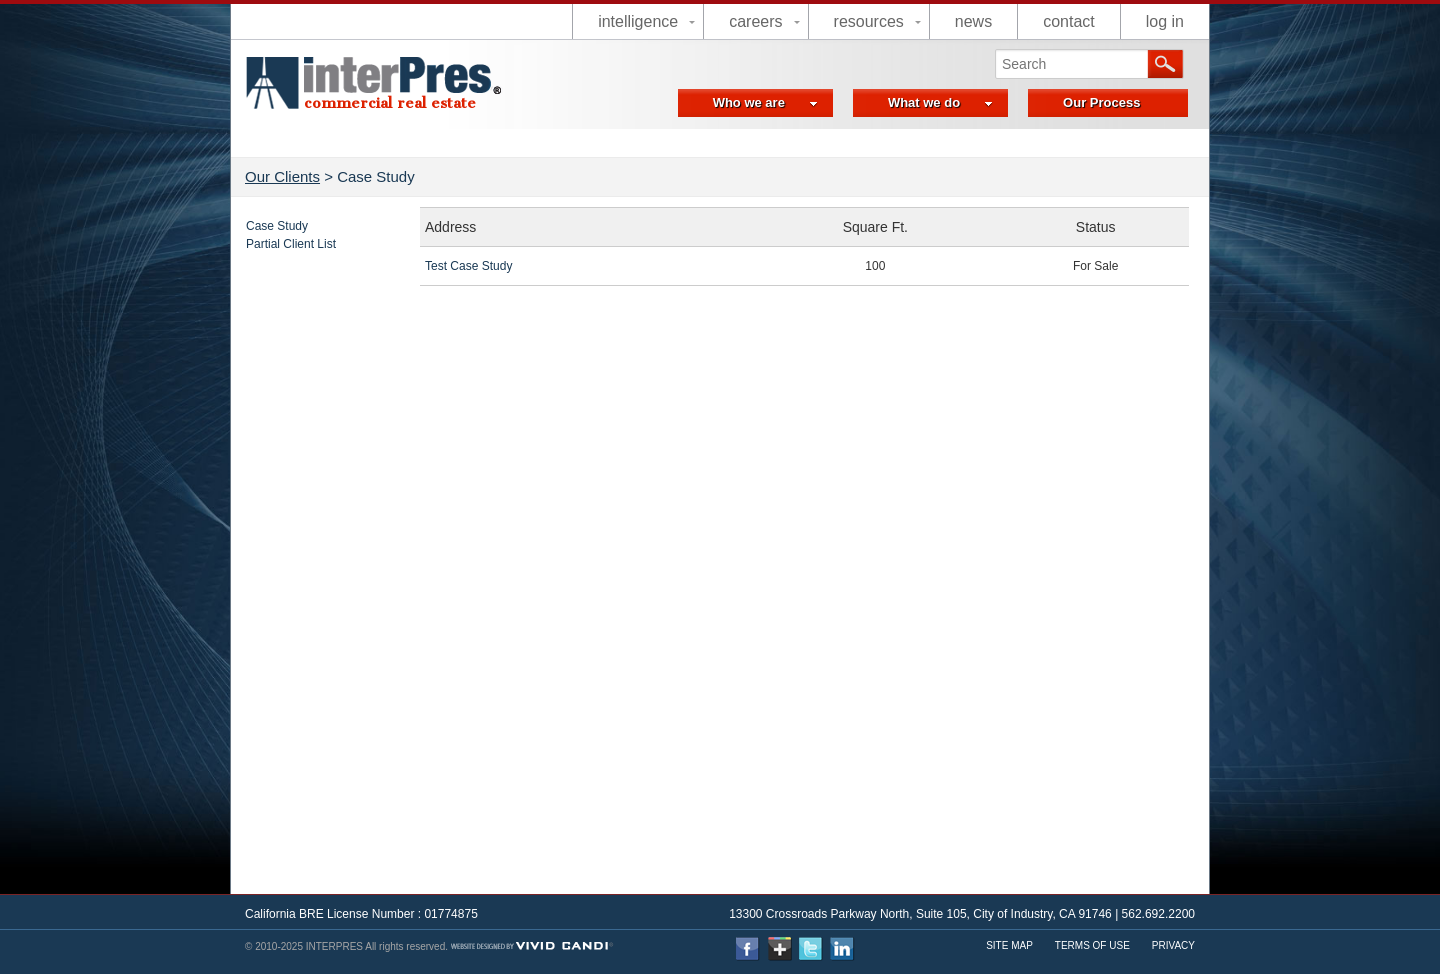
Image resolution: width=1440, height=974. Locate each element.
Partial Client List (291, 244)
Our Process (1101, 102)
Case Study (277, 226)
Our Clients (282, 176)
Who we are (765, 102)
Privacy (1173, 945)
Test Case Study (468, 266)
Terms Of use (1092, 945)
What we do (940, 102)
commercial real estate (390, 103)
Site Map (1009, 945)
